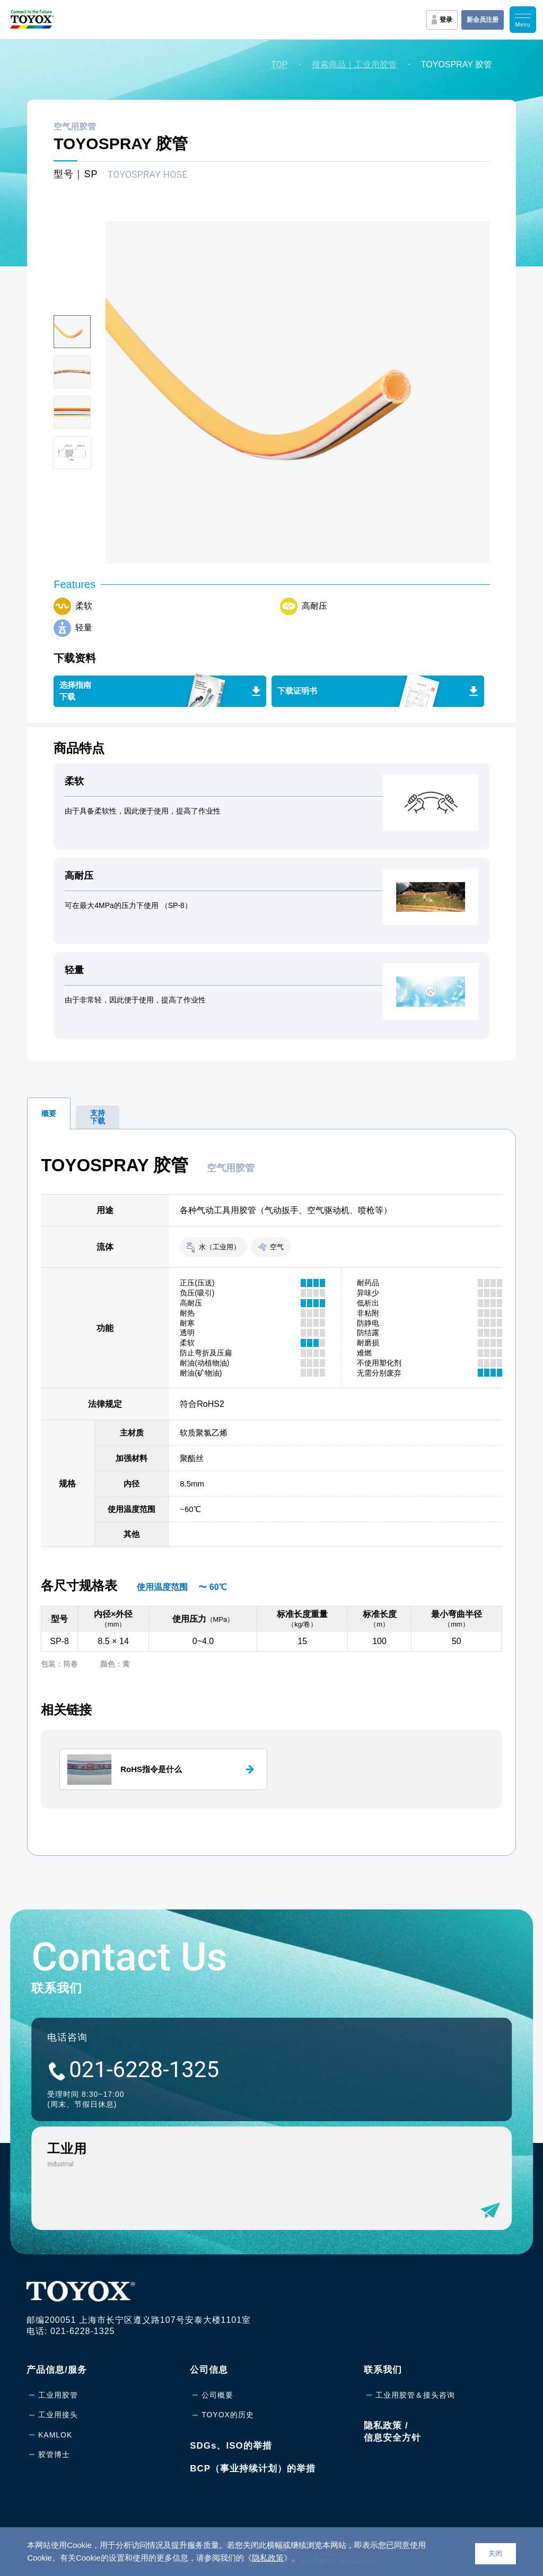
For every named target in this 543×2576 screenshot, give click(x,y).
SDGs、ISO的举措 (231, 2446)
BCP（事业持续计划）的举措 (253, 2468)
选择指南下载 (75, 690)
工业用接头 (58, 2414)
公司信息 (209, 2370)
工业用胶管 (58, 2395)
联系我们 (383, 2370)
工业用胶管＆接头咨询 (415, 2395)
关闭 (495, 2553)
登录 (446, 19)
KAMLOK (55, 2435)
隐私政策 (268, 2557)
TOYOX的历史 (228, 2414)
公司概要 (217, 2395)
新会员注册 (482, 19)
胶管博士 (54, 2454)
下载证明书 (297, 690)
